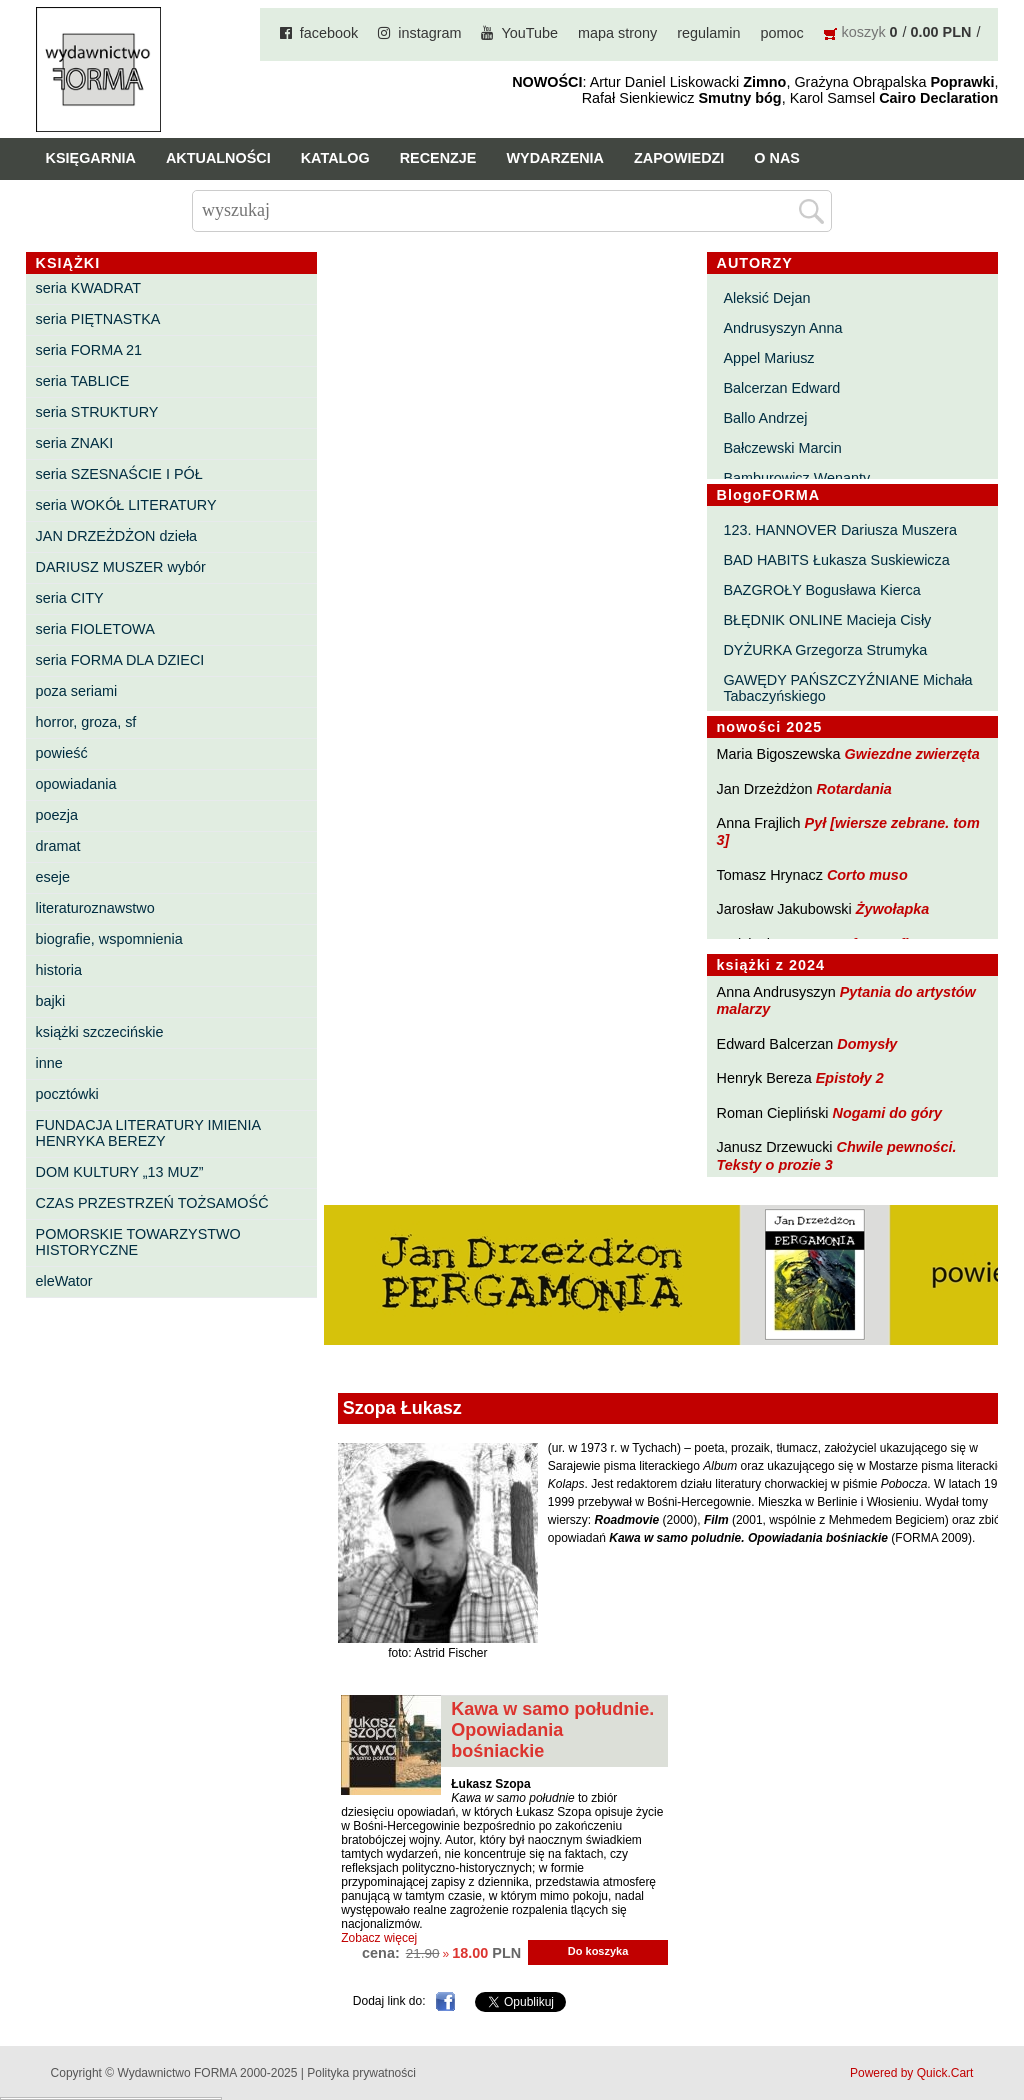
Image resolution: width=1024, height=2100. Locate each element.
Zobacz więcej (379, 1938)
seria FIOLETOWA (95, 629)
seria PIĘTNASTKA (98, 319)
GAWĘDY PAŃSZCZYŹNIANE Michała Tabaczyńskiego (847, 688)
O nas (777, 158)
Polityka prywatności (361, 2073)
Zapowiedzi (679, 158)
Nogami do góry (888, 1113)
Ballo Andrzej (765, 418)
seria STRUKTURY (97, 412)
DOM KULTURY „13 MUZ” (120, 1172)
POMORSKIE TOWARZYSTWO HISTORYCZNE (138, 1242)
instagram (429, 33)
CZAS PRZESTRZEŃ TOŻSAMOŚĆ (152, 1203)
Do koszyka (598, 1951)
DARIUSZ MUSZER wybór (121, 567)
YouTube (529, 33)
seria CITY (70, 598)
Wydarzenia (555, 158)
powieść (62, 753)
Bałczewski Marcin (782, 448)
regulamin (708, 33)
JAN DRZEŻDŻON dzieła (117, 536)
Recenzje (438, 158)
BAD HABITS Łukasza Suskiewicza (836, 560)
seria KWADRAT (89, 288)
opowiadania (76, 784)
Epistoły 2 (850, 1078)
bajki (51, 1001)
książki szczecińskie (100, 1032)
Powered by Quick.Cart (911, 2073)
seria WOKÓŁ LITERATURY (126, 505)
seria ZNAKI (75, 443)
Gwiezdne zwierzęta (912, 754)
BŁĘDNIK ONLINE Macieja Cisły (827, 620)
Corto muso (867, 875)
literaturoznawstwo (95, 908)
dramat (58, 846)
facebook (329, 33)
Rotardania (854, 789)
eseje (53, 877)
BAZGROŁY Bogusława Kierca (821, 590)
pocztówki (67, 1094)
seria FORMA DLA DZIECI (120, 660)
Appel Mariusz (768, 358)
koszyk (864, 32)
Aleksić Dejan (766, 298)
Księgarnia (91, 158)
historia (59, 970)
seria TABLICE (83, 381)
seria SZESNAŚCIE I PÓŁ (119, 474)
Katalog (335, 158)
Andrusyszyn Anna (782, 328)
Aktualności (218, 158)
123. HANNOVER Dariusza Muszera (840, 530)
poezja (57, 815)
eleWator (64, 1281)
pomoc (781, 33)
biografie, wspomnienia (109, 939)
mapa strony (617, 33)
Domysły (867, 1044)
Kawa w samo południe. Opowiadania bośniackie (552, 1730)
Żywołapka (893, 909)
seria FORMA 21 (89, 350)
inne (49, 1063)
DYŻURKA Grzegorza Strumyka (825, 650)
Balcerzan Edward (781, 388)
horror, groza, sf (86, 722)
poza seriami (77, 691)
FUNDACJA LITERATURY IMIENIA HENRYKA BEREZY (148, 1133)
